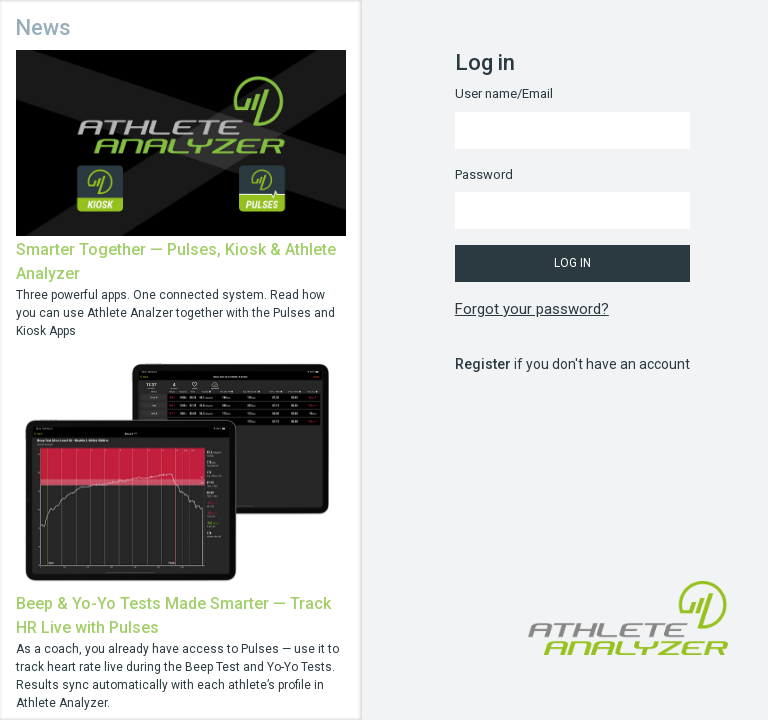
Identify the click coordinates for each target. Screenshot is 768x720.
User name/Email (504, 93)
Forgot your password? (532, 309)
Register (483, 364)
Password (484, 174)
